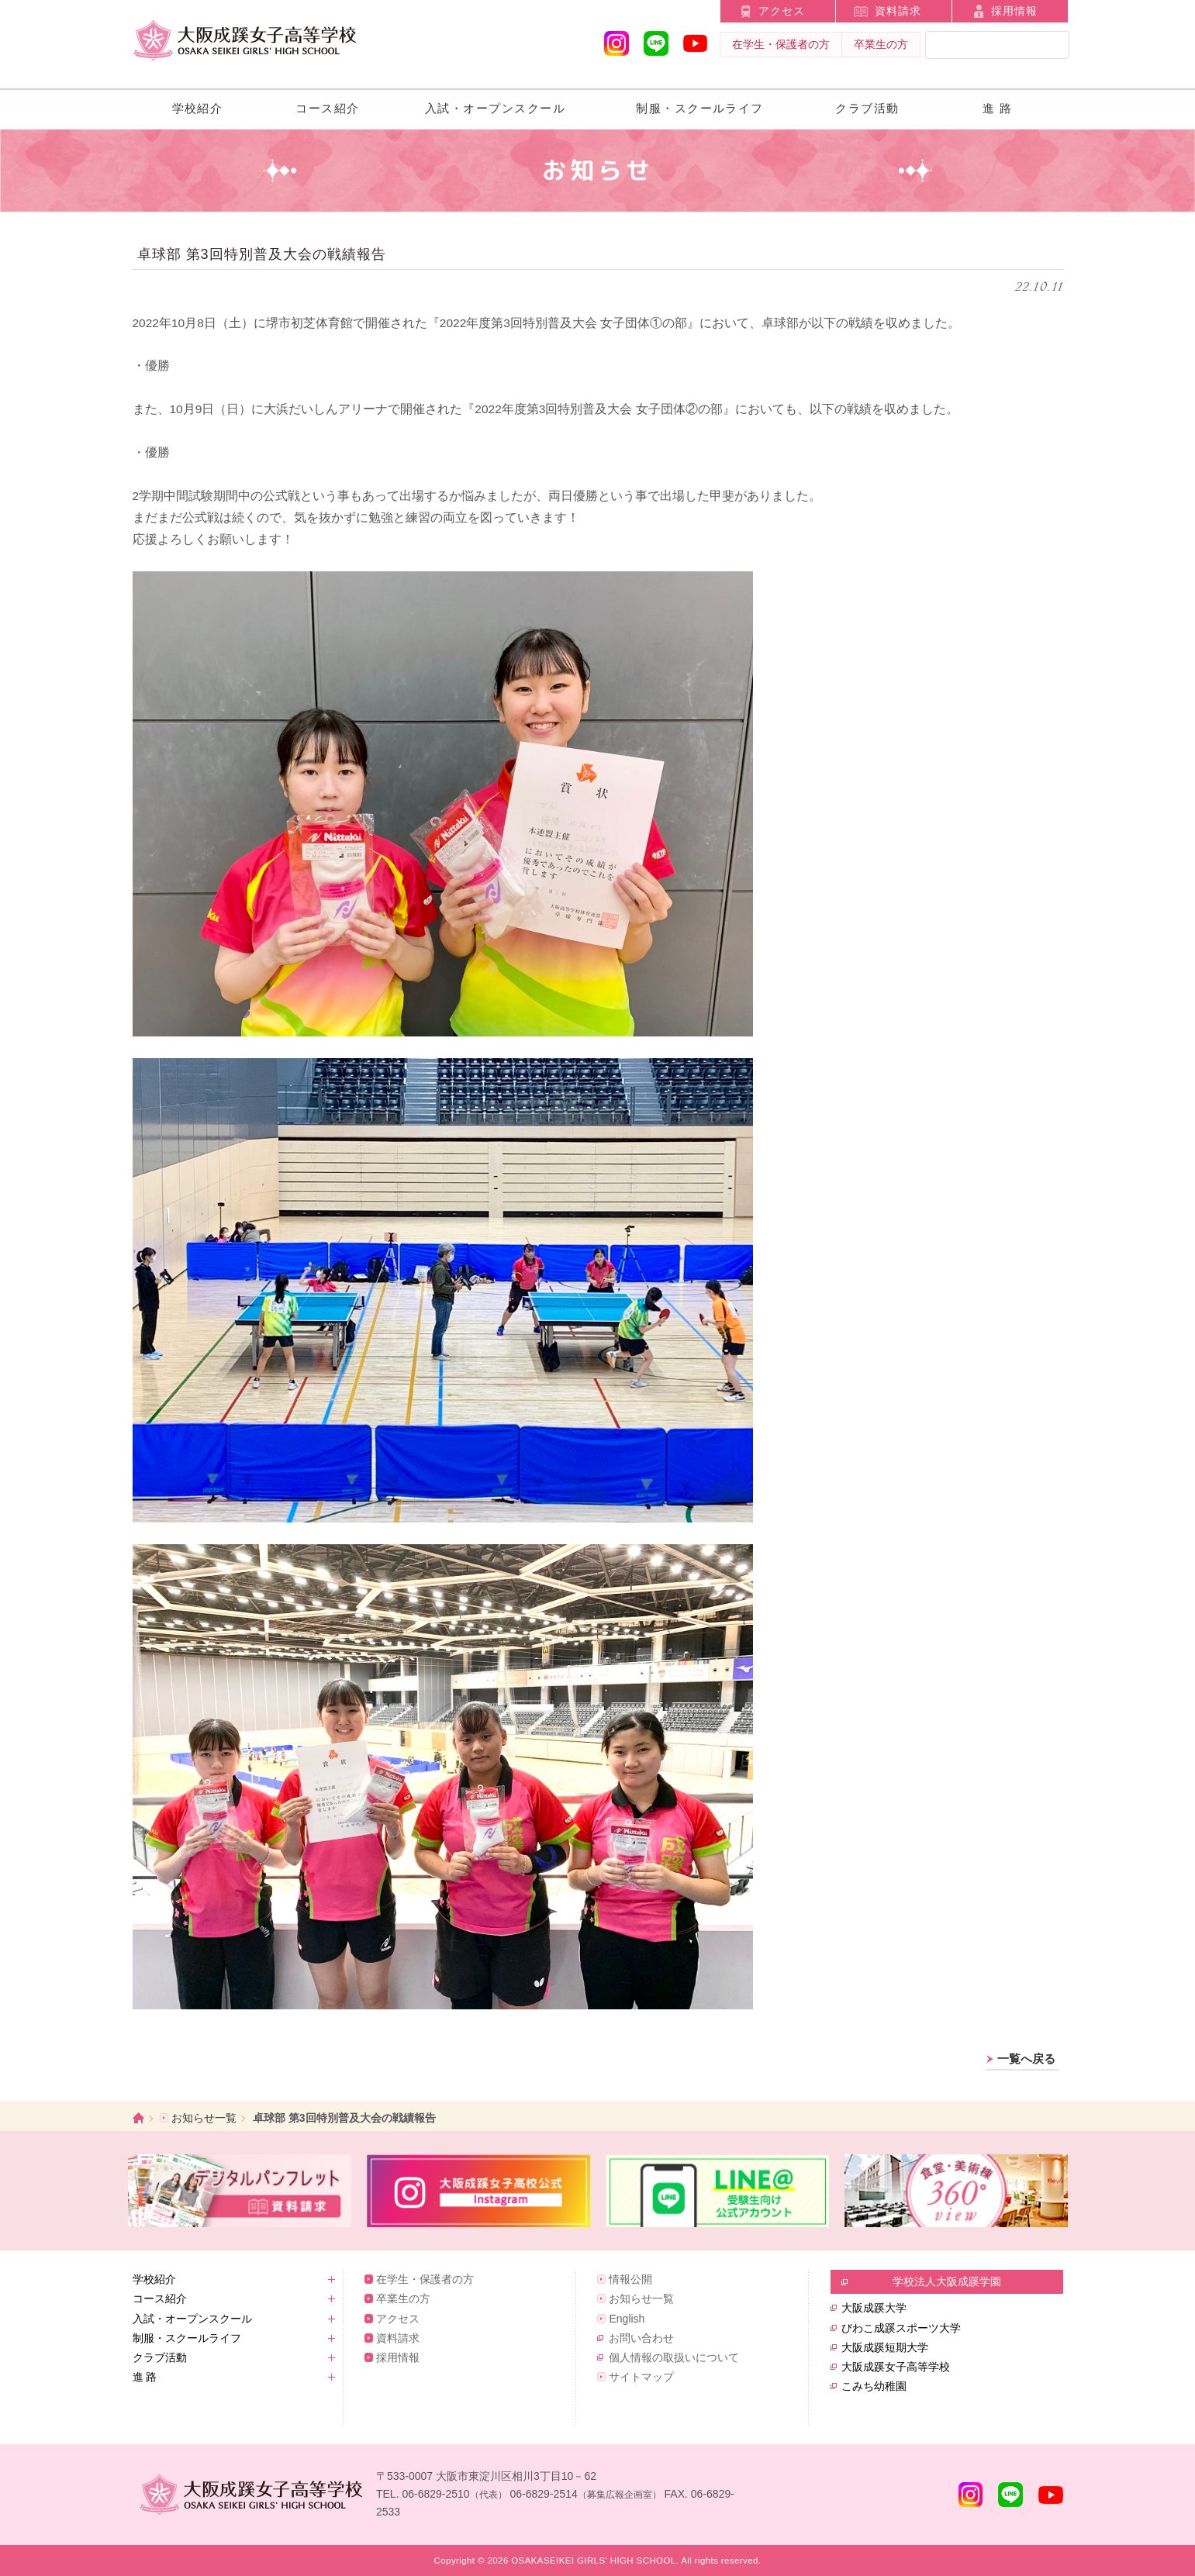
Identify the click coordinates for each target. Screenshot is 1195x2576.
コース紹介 (327, 108)
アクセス (781, 11)
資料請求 (898, 11)
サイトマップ (641, 2377)
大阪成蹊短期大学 (884, 2347)
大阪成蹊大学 (874, 2308)
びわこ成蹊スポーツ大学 (901, 2328)
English (626, 2318)
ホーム (138, 2118)
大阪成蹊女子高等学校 (895, 2366)
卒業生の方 (881, 44)
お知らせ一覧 (204, 2118)
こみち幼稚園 (874, 2386)
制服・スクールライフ (700, 108)
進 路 (998, 108)
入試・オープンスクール (495, 108)
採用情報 (1014, 11)
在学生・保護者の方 (781, 44)
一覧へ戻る (1026, 2058)
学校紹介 (197, 108)
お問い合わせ (641, 2338)
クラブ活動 (867, 108)
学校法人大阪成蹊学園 (947, 2281)
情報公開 (630, 2279)
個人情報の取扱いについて (674, 2357)
